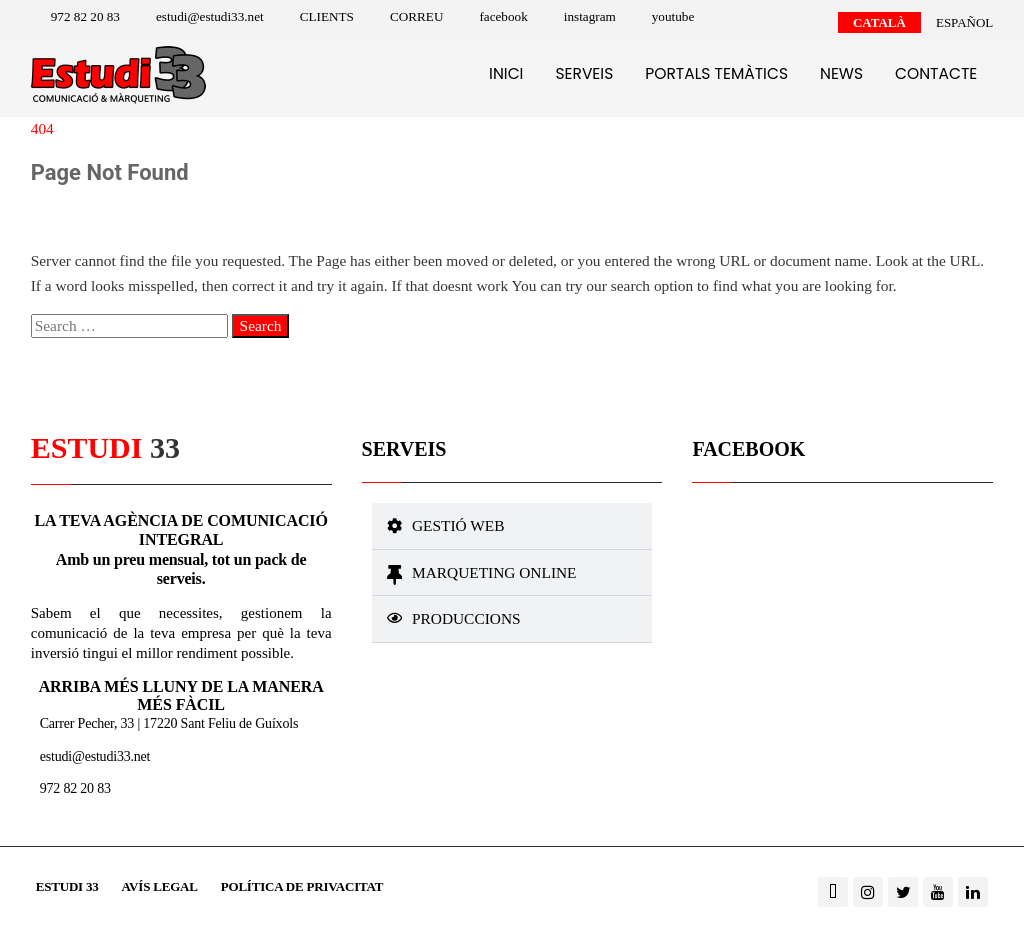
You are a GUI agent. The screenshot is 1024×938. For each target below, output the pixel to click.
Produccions (466, 618)
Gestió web (458, 525)
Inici (506, 73)
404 (42, 128)
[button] (512, 526)
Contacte (936, 73)
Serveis (584, 73)
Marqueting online (494, 572)
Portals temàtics (716, 73)
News (841, 73)
